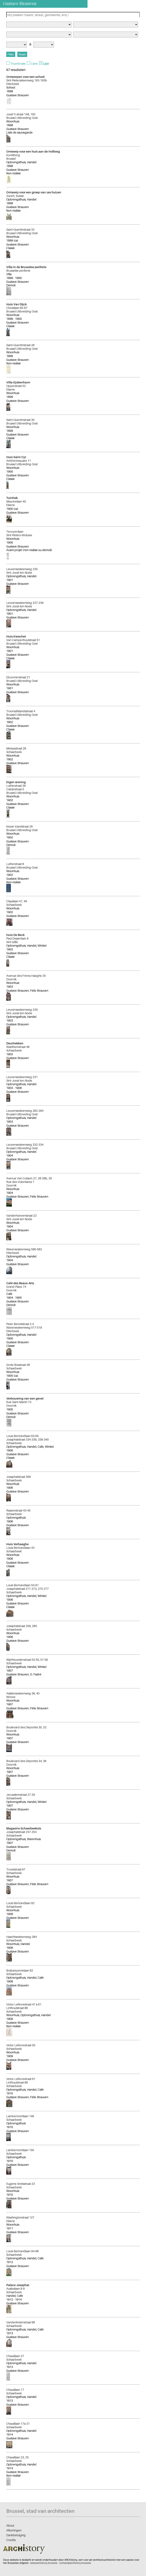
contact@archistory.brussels (75, 2562)
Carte (34, 63)
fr (46, 8)
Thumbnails (17, 63)
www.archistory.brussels (43, 2562)
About (10, 2525)
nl (51, 8)
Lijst (46, 63)
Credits (11, 2540)
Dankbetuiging (16, 2535)
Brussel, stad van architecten (40, 2511)
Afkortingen (14, 2530)
